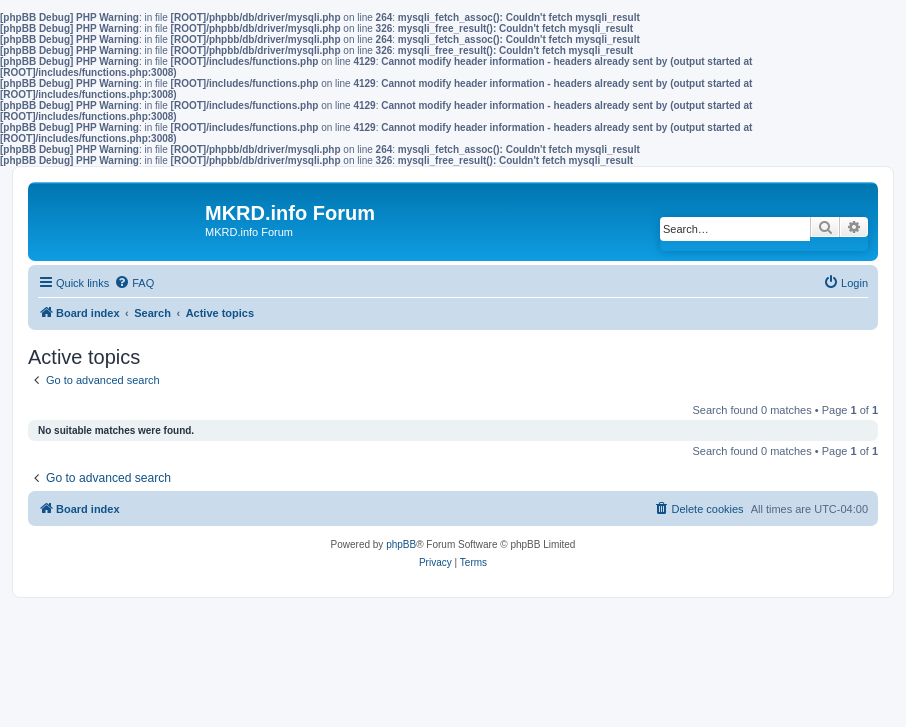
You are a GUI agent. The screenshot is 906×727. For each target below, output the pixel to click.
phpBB (401, 544)
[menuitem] (134, 283)
